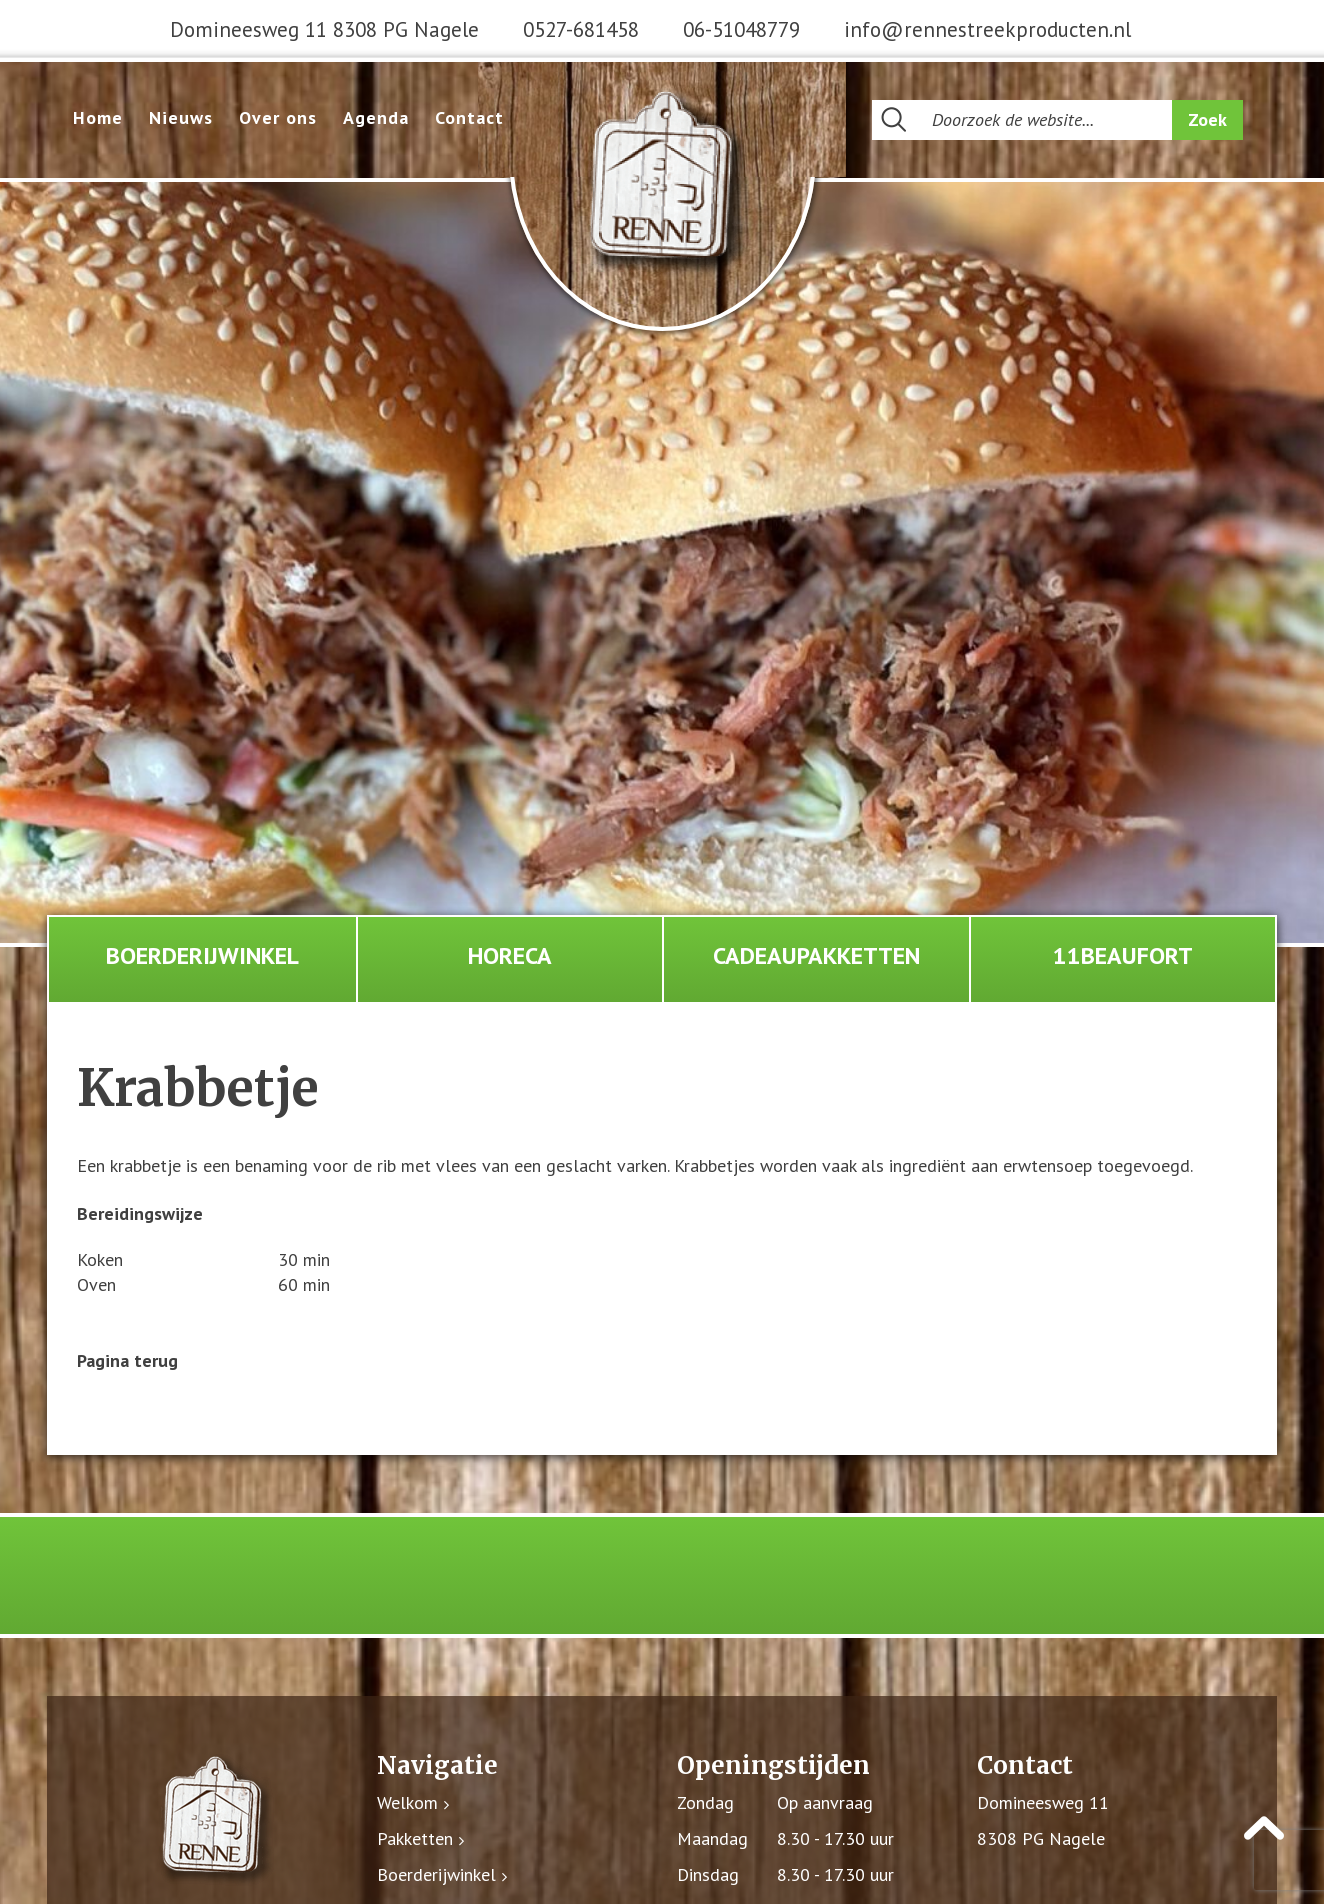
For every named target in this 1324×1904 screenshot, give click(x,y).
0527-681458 (581, 29)
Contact (469, 117)
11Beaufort (1123, 956)
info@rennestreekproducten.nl (987, 29)
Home (98, 117)
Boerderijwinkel (202, 956)
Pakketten (415, 1840)
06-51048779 (741, 29)
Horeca (510, 956)
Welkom (407, 1804)
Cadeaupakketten (816, 956)
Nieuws (181, 117)
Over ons (278, 117)
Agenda (376, 117)
